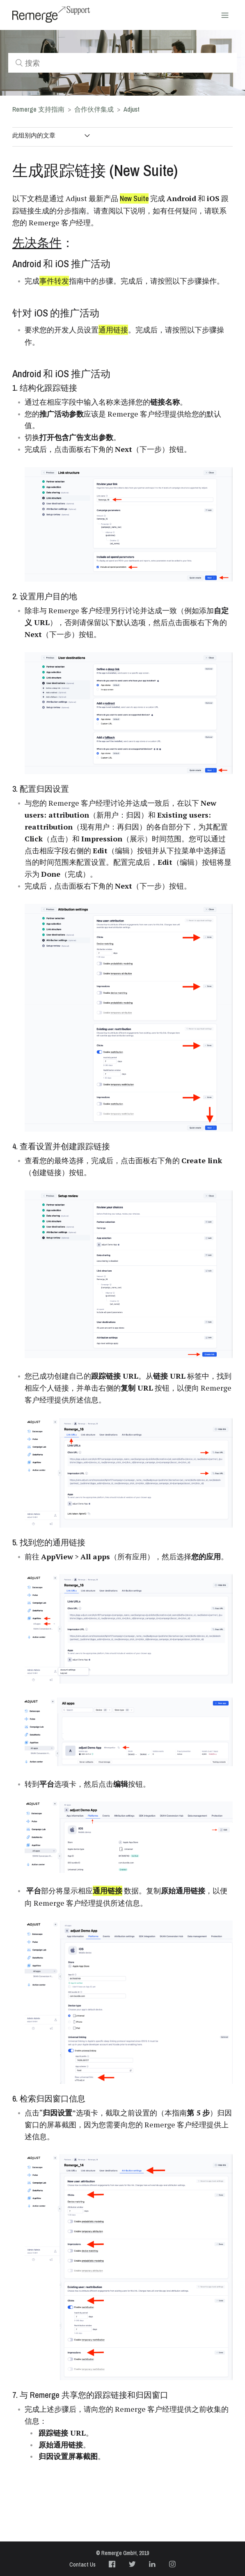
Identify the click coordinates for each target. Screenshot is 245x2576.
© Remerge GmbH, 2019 (122, 2553)
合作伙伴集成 (94, 109)
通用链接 (113, 330)
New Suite (134, 198)
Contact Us (82, 2564)
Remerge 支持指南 (38, 109)
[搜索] (122, 63)
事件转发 (54, 281)
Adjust (132, 109)
